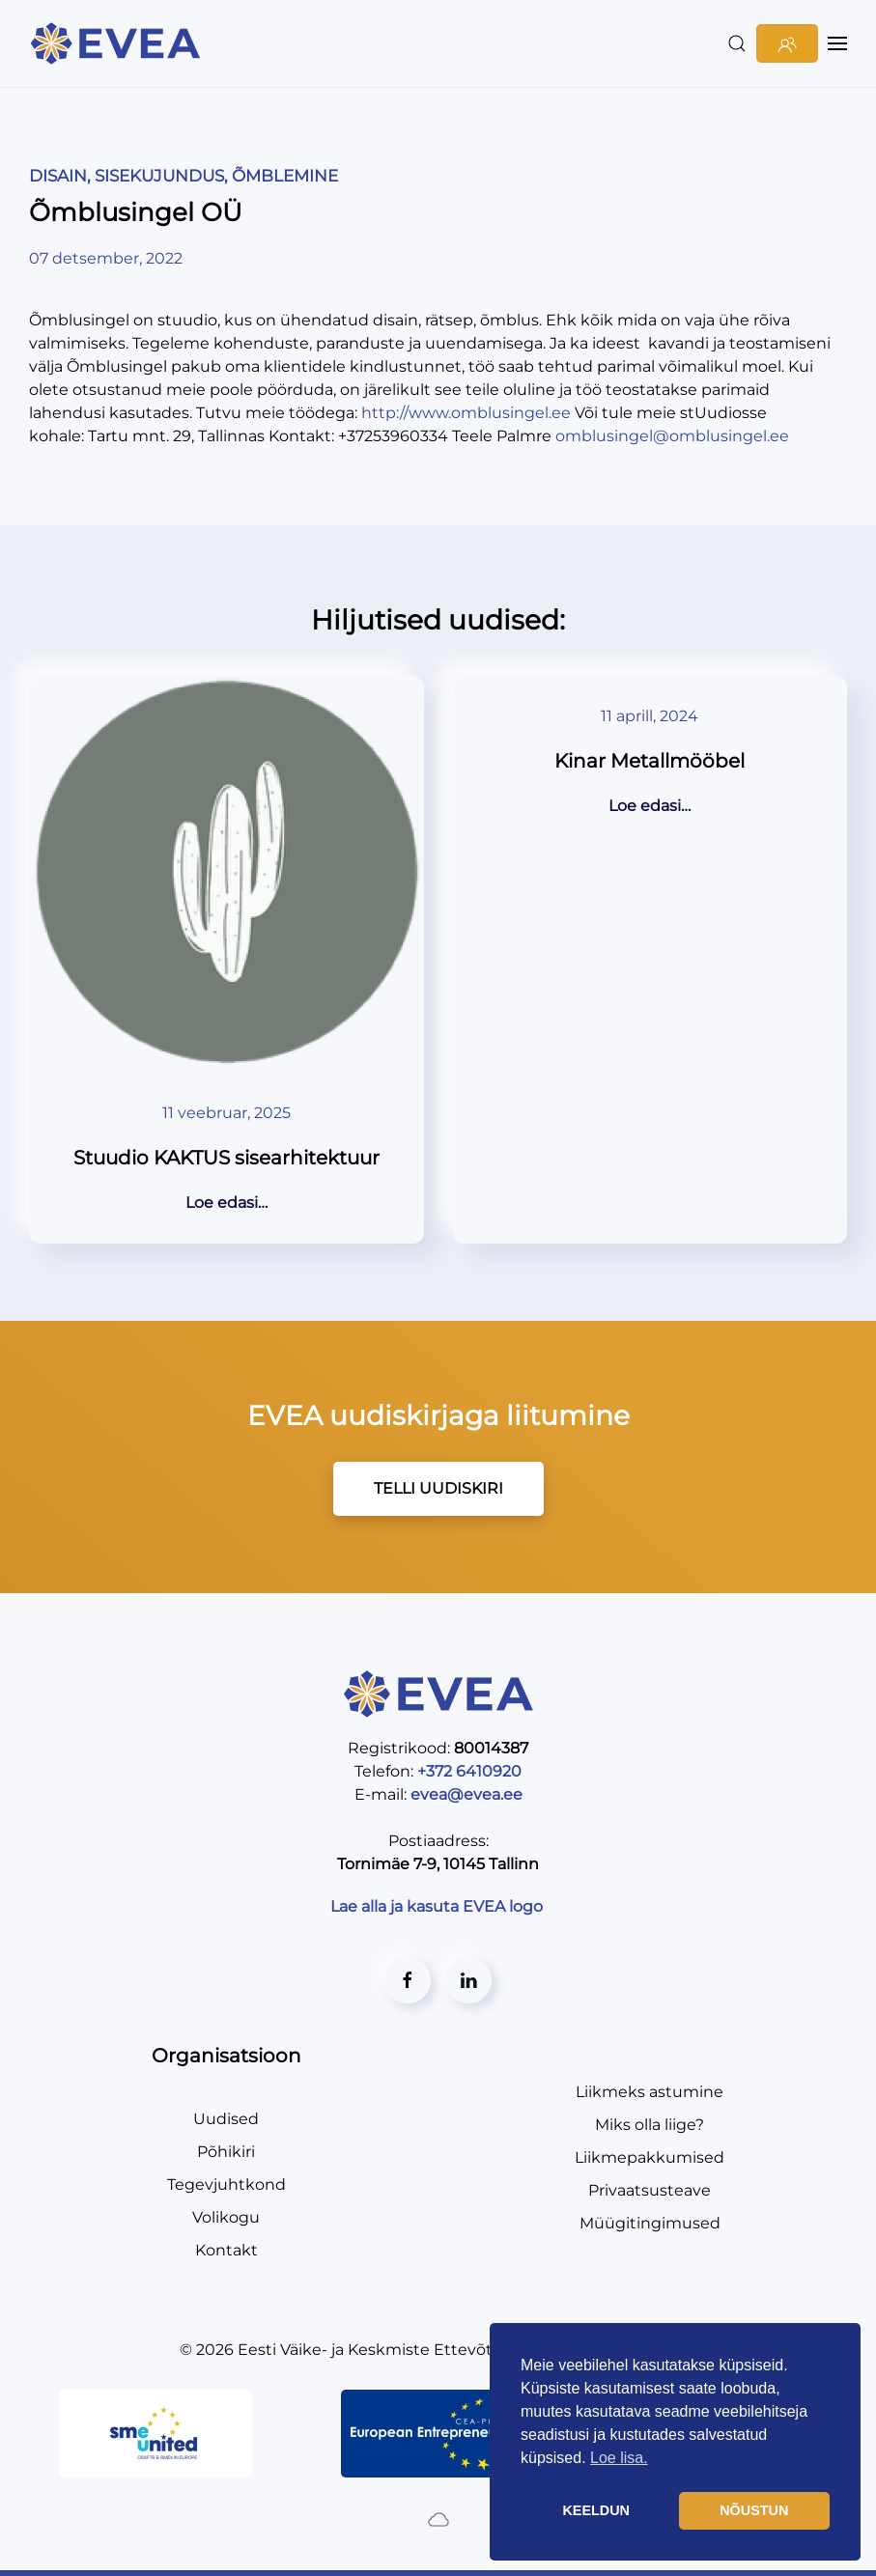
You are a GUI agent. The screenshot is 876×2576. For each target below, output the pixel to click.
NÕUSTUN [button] (754, 2510)
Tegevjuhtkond (226, 2184)
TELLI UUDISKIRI (438, 1488)
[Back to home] (118, 43)
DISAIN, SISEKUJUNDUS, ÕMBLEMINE (183, 175)
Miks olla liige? (649, 2124)
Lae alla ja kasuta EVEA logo (438, 1906)
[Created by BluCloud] (438, 2517)
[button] (737, 43)
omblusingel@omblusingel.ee (672, 436)
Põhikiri (226, 2151)
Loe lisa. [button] (619, 2458)
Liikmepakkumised (649, 2157)
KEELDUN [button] (596, 2510)
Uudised (226, 2119)
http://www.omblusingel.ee (466, 413)
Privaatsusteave (649, 2190)
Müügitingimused (650, 2223)
